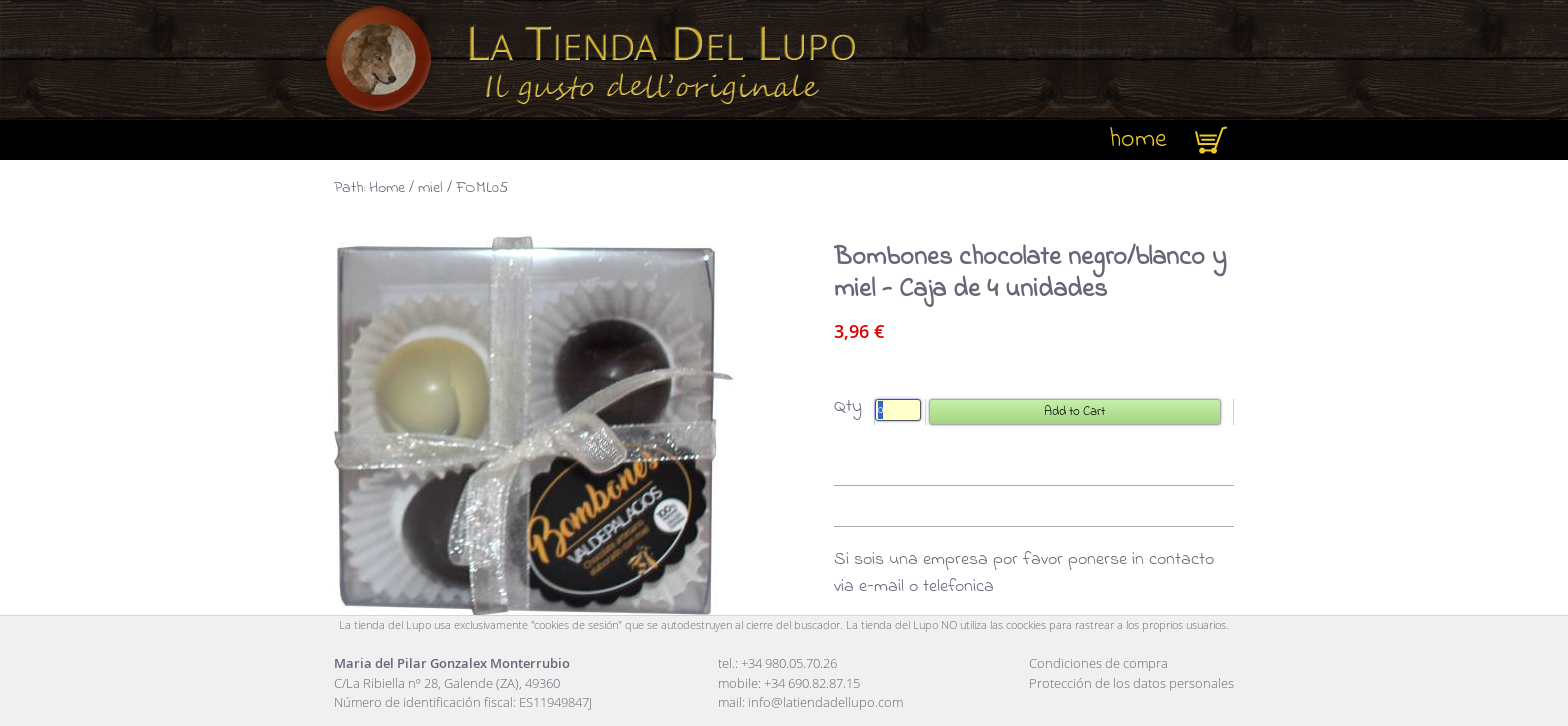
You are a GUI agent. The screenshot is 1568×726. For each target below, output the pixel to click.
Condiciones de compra (1098, 663)
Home (387, 188)
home (1138, 140)
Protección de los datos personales (1131, 683)
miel (430, 188)
